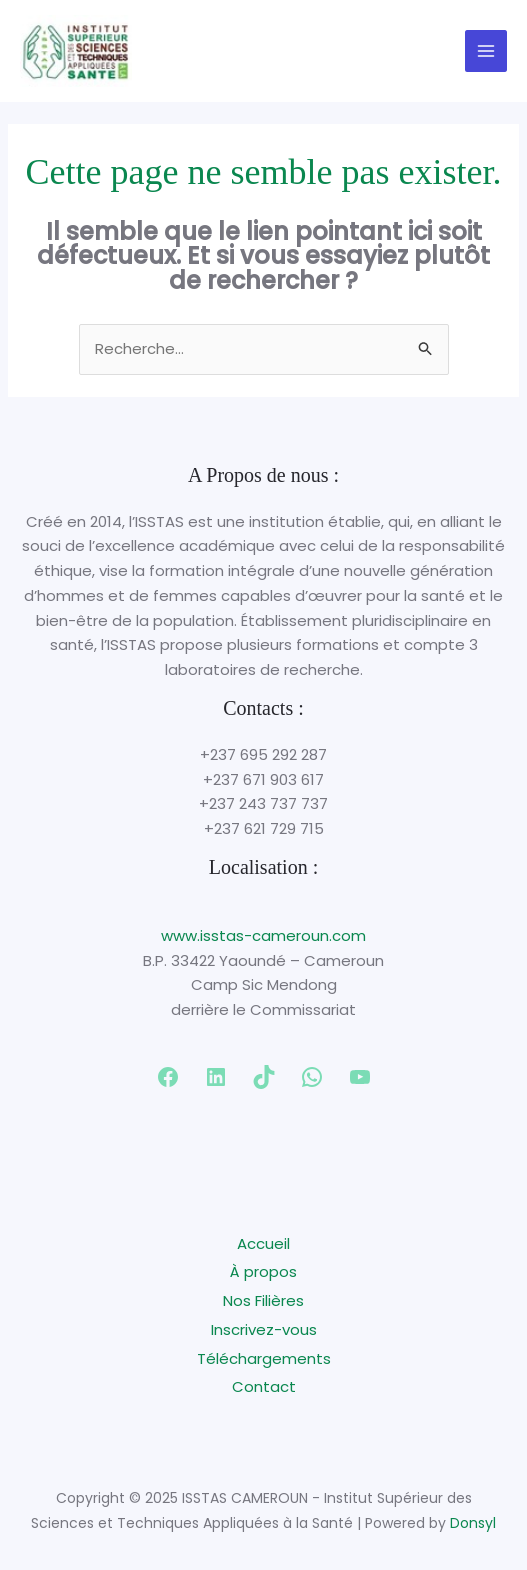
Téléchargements (264, 1358)
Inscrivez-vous (264, 1329)
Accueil (263, 1243)
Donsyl (473, 1523)
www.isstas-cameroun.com (263, 935)
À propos (263, 1271)
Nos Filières (263, 1300)
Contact (264, 1386)
